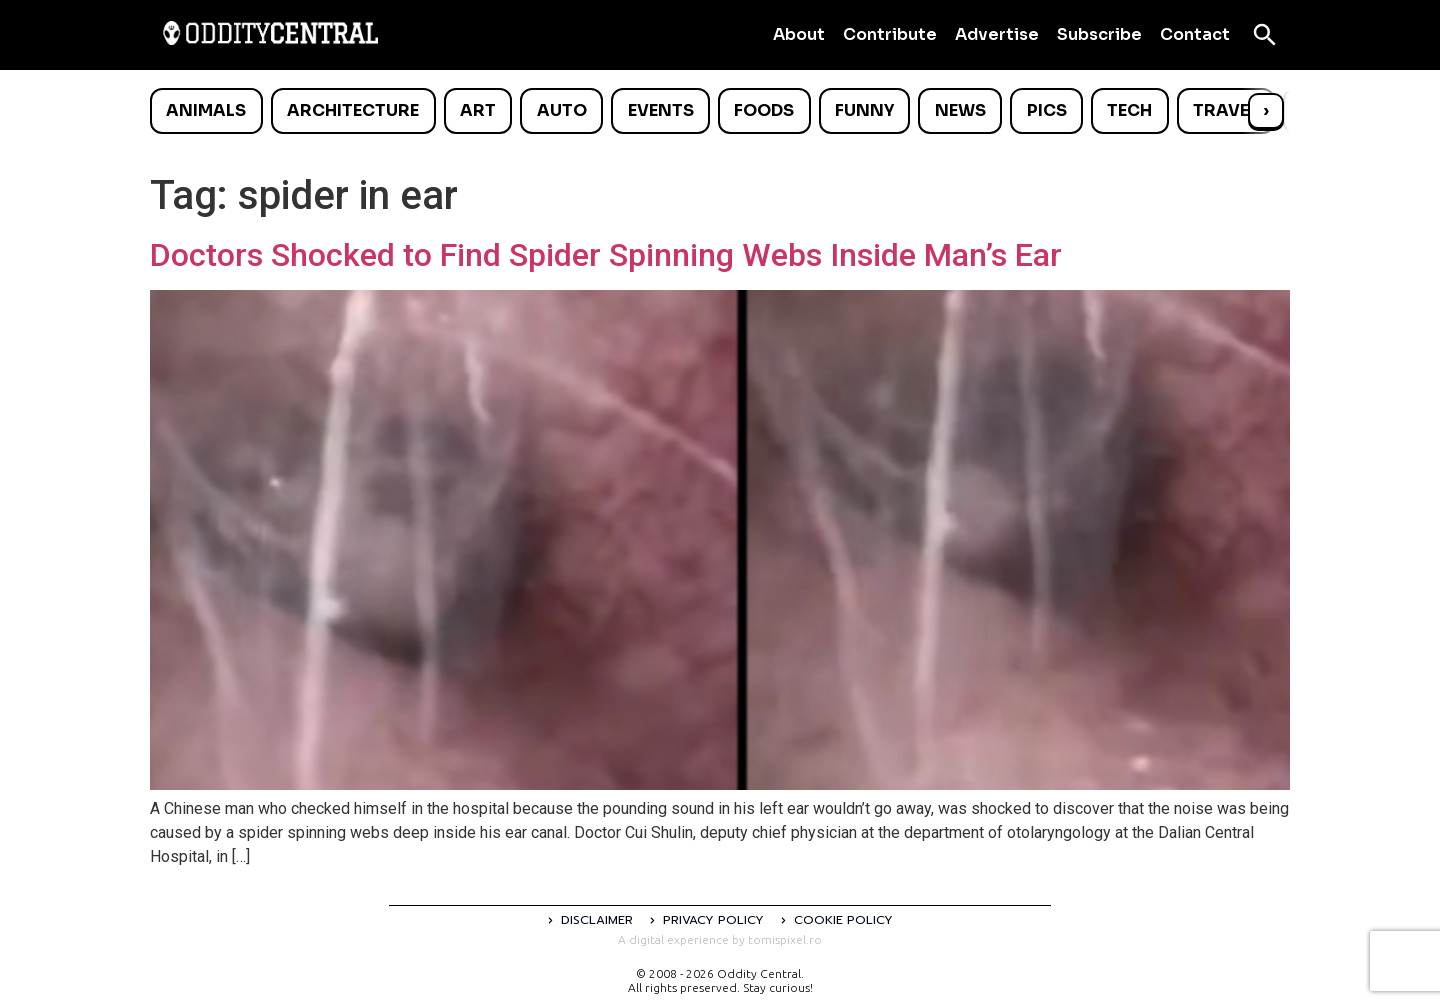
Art (478, 110)
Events (661, 110)
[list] (720, 111)
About (799, 34)
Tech (1129, 110)
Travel (1225, 110)
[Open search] (1265, 35)
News (960, 110)
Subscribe (1099, 34)
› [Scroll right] (1266, 110)
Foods (764, 110)
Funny (864, 110)
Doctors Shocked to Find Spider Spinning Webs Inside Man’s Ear (606, 255)
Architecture (353, 110)
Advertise (997, 34)
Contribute (890, 34)
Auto (562, 110)
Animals (206, 110)
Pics (1047, 110)
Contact (1195, 34)
